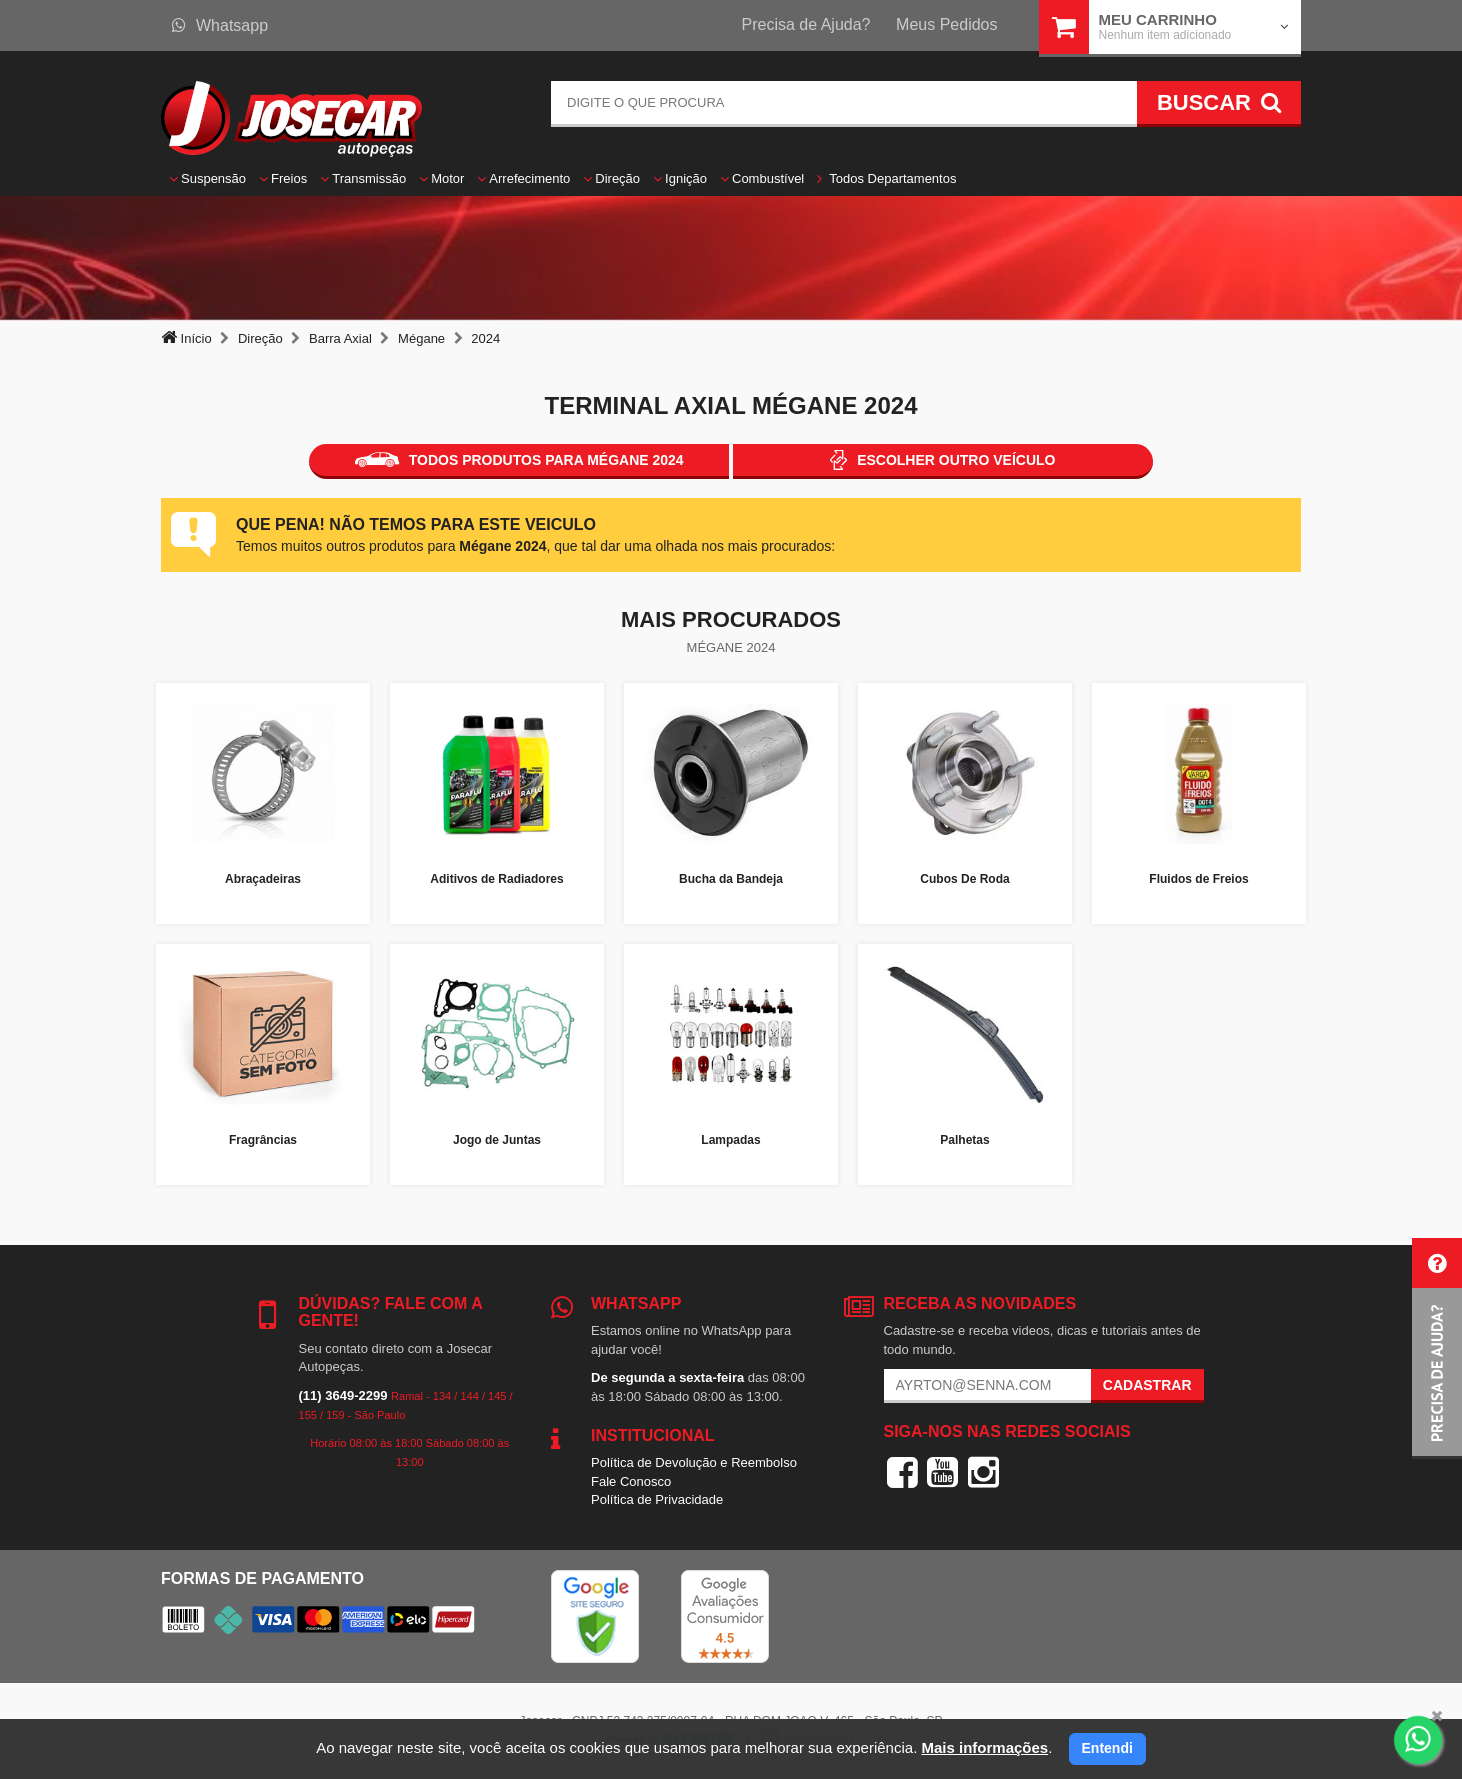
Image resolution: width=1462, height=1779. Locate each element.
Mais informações (984, 1747)
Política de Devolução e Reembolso (694, 1462)
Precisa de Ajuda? (806, 24)
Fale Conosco (631, 1481)
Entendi (1107, 1748)
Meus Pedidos (946, 24)
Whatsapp (220, 25)
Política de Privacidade (657, 1499)
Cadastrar (1147, 1385)
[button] (1437, 1348)
